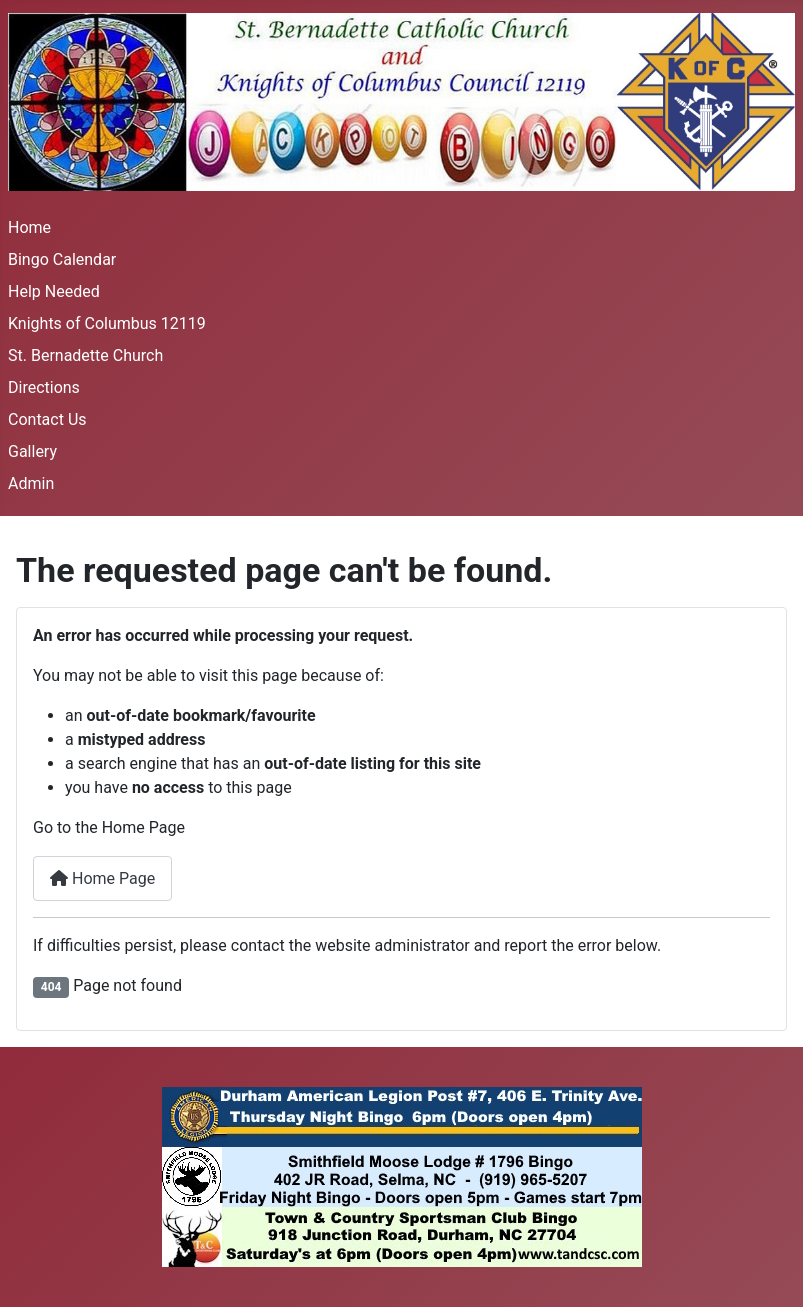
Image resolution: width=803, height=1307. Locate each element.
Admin (31, 483)
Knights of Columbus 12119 (107, 323)
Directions (44, 387)
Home (29, 227)
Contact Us (47, 419)
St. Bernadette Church (85, 355)
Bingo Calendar (62, 259)
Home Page (102, 878)
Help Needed (54, 291)
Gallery (32, 451)
